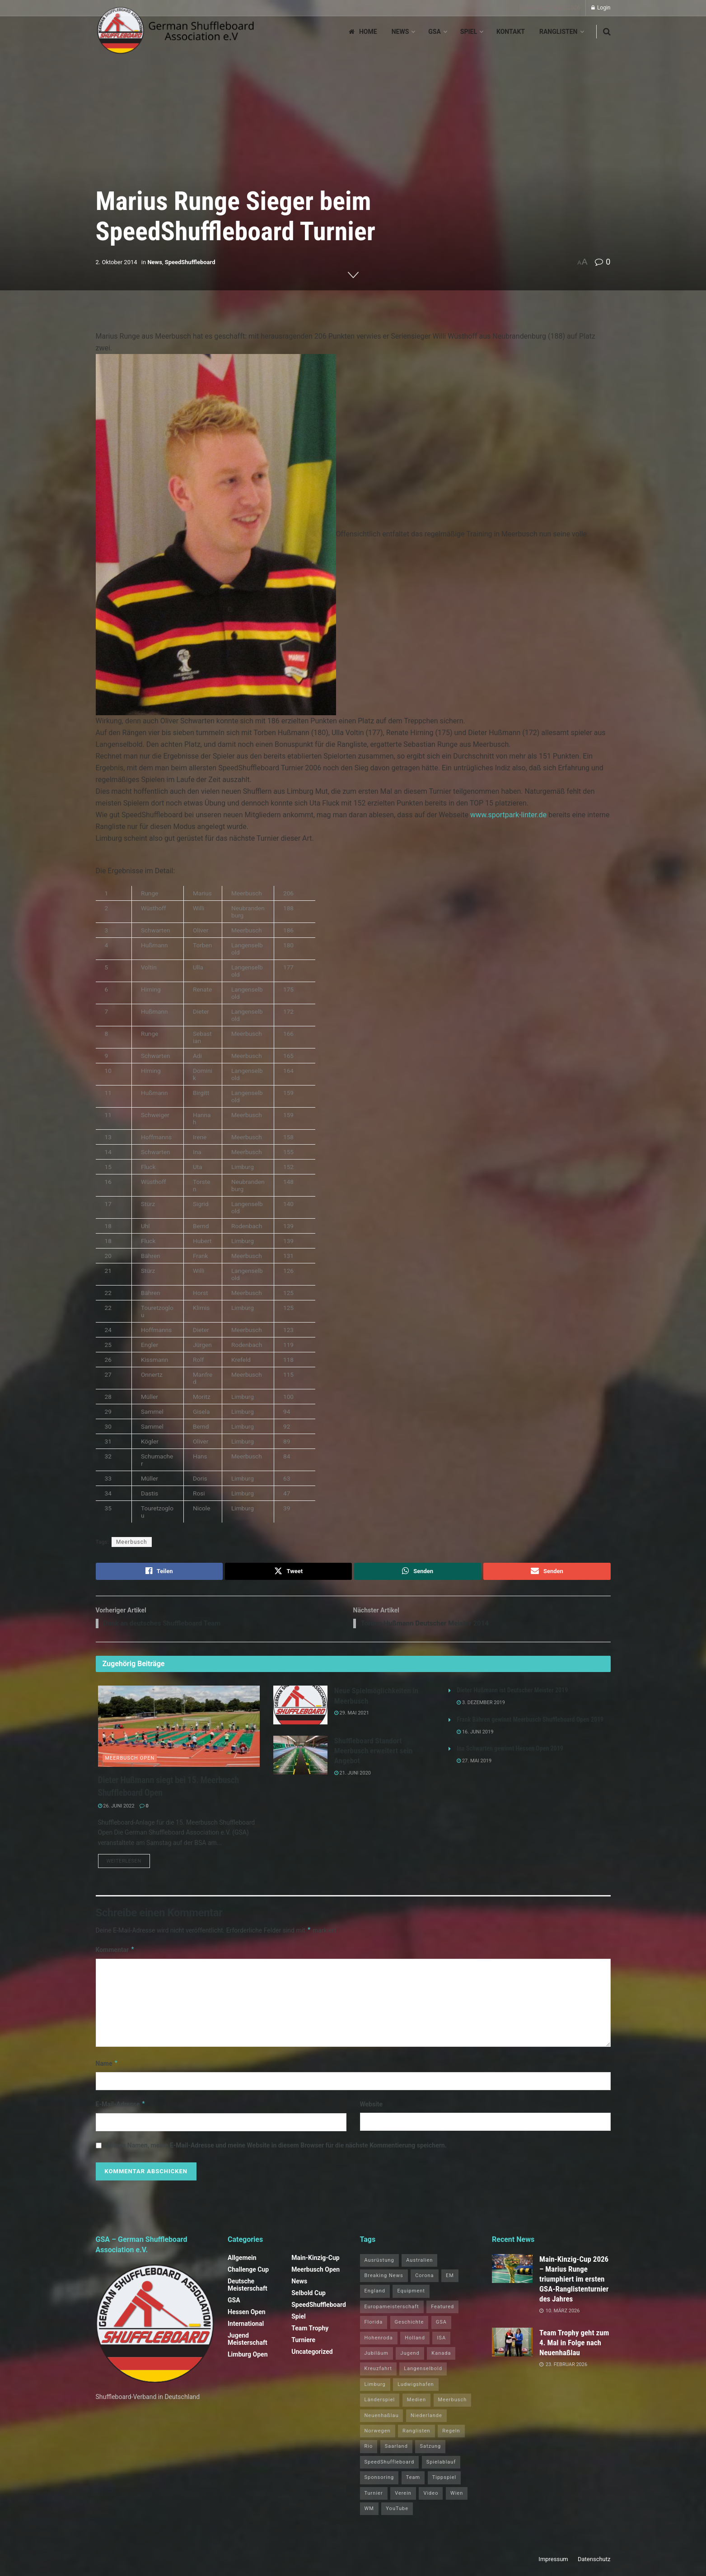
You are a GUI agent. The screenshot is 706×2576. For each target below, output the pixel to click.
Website (371, 2106)
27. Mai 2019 (474, 1762)
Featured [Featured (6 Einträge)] (442, 2309)
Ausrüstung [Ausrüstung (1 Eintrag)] (379, 2262)
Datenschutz (594, 2561)
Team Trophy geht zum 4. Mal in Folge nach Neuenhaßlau (574, 2344)
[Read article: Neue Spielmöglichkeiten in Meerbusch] (300, 1706)
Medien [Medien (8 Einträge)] (416, 2402)
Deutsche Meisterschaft (247, 2287)
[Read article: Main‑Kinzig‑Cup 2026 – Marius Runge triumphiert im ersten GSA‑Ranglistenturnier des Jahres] (512, 2270)
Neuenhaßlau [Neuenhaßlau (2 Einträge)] (382, 2418)
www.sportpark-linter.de (508, 815)
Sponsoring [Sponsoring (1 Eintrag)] (379, 2480)
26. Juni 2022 (116, 1807)
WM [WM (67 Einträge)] (369, 2511)
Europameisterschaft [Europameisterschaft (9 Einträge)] (392, 2309)
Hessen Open (247, 2314)
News (400, 31)
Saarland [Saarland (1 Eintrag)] (396, 2449)
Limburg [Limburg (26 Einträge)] (375, 2387)
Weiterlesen (128, 1862)
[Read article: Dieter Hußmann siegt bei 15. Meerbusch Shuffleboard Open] (179, 1727)
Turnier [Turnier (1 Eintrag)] (374, 2495)
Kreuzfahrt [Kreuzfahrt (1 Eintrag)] (378, 2371)
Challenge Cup (248, 2271)
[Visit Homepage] (176, 31)
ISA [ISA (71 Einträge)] (441, 2340)
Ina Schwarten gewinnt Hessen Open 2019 (510, 1750)
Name (107, 2066)
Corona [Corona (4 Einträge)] (424, 2278)
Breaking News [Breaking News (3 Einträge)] (384, 2278)
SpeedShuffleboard (190, 262)
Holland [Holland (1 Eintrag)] (415, 2340)
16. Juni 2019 (475, 1734)
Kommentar (115, 1952)
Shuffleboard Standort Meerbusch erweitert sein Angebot (373, 1752)
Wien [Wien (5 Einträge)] (456, 2495)
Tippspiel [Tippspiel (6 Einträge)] (444, 2480)
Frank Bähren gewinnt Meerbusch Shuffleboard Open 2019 (530, 1721)
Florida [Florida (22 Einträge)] (374, 2325)
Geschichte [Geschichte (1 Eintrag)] (409, 2325)
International (246, 2325)
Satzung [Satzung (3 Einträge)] (430, 2449)
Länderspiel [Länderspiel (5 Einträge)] (380, 2402)
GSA (434, 31)
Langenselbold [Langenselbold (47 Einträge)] (423, 2371)
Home (363, 31)
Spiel (468, 31)
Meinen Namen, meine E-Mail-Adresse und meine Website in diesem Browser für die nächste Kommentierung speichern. (276, 2147)
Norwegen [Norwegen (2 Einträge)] (378, 2433)
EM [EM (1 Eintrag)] (450, 2278)
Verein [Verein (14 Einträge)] (403, 2495)
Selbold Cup (308, 2295)
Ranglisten (558, 31)
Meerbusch (131, 1542)
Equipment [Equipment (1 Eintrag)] (411, 2294)
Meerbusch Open (130, 1759)
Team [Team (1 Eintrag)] (413, 2480)
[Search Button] (607, 31)
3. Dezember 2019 (481, 1704)
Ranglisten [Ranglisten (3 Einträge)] (416, 2433)
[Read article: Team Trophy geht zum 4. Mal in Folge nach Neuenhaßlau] (512, 2344)
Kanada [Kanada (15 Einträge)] (441, 2355)
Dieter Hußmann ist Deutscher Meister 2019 (512, 1692)
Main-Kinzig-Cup (315, 2260)
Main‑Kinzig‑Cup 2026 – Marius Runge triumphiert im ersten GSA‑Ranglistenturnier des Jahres (573, 2281)
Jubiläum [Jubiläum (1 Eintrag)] (376, 2355)
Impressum (553, 2561)
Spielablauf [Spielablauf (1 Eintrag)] (441, 2464)
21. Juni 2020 (352, 1774)
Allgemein (242, 2260)
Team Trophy (309, 2330)
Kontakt (510, 31)
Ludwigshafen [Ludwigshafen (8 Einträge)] (415, 2387)
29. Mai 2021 (351, 1714)
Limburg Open (248, 2356)
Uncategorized (311, 2353)
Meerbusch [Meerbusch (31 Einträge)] (452, 2402)
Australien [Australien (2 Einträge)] (419, 2262)
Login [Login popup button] (601, 8)
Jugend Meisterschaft (247, 2341)
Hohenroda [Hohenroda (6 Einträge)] (379, 2340)
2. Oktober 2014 (116, 262)
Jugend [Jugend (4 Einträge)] (409, 2355)
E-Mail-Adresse (121, 2107)
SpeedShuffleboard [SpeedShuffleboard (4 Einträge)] (390, 2464)
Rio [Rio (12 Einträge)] (369, 2449)
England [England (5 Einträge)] (375, 2294)
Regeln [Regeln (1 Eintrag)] (451, 2433)
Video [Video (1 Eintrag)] (430, 2495)
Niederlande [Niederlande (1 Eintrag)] (426, 2418)
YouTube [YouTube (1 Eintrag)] (397, 2511)
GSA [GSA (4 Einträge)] (441, 2325)
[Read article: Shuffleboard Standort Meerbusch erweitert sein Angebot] (300, 1757)
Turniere (303, 2342)
